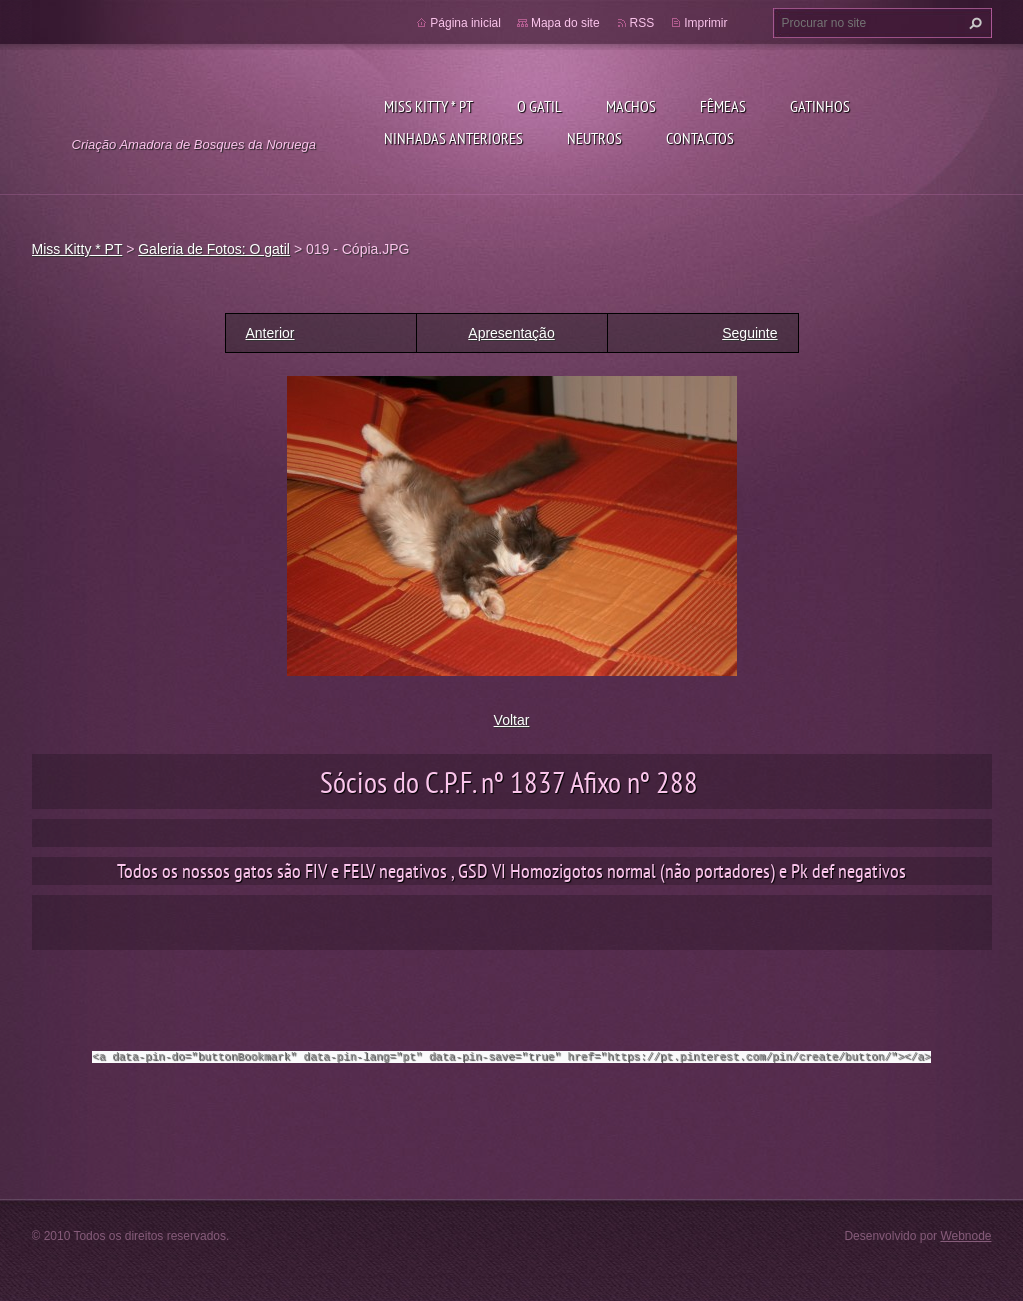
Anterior (270, 333)
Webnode (965, 1235)
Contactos (700, 138)
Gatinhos (820, 106)
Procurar (973, 23)
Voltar (512, 720)
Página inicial (465, 23)
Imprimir (705, 23)
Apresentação (511, 333)
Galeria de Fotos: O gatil (214, 249)
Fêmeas (723, 106)
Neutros (594, 138)
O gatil (539, 106)
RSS (642, 23)
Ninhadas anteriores (453, 138)
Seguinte (749, 333)
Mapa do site (565, 23)
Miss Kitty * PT (428, 106)
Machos (631, 106)
